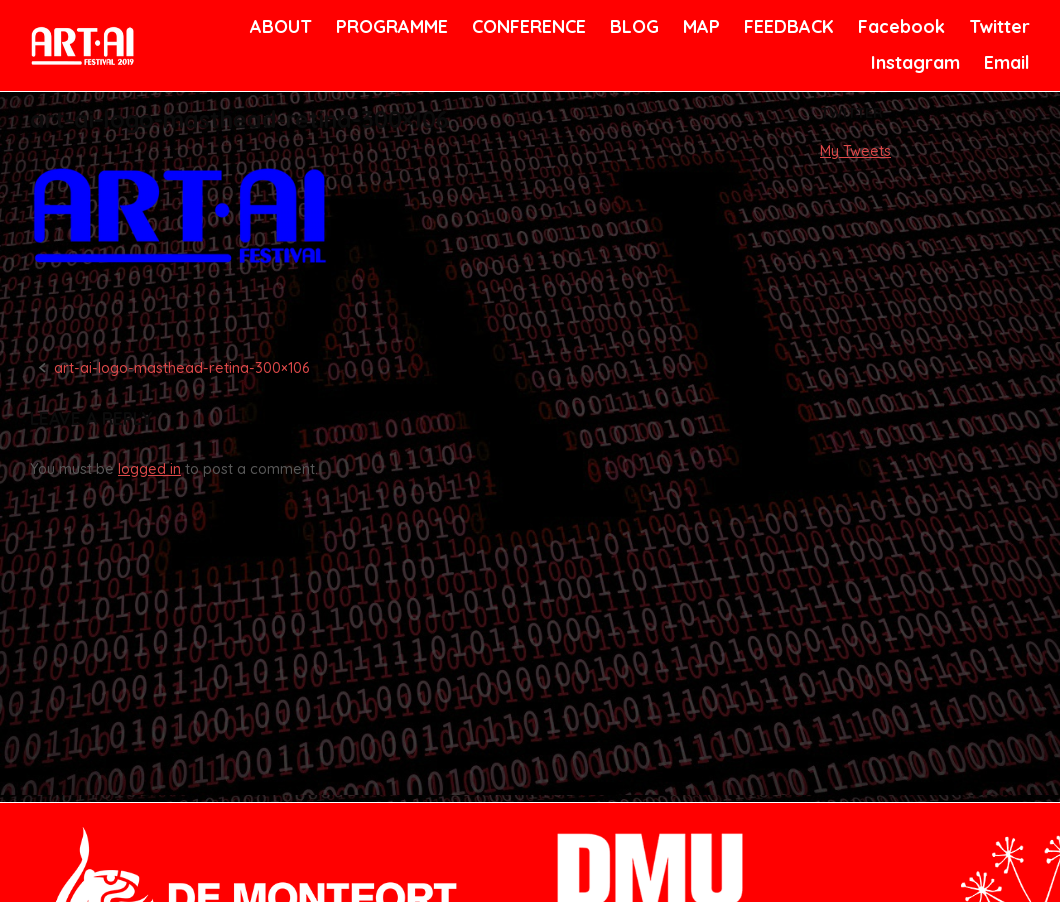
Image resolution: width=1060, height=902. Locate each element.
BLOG (633, 26)
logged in (149, 469)
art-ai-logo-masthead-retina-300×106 (181, 368)
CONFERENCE (525, 26)
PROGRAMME (388, 26)
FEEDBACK (786, 26)
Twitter (997, 26)
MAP (700, 26)
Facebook (899, 26)
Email (1005, 62)
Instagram (913, 62)
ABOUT (279, 26)
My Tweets (855, 151)
